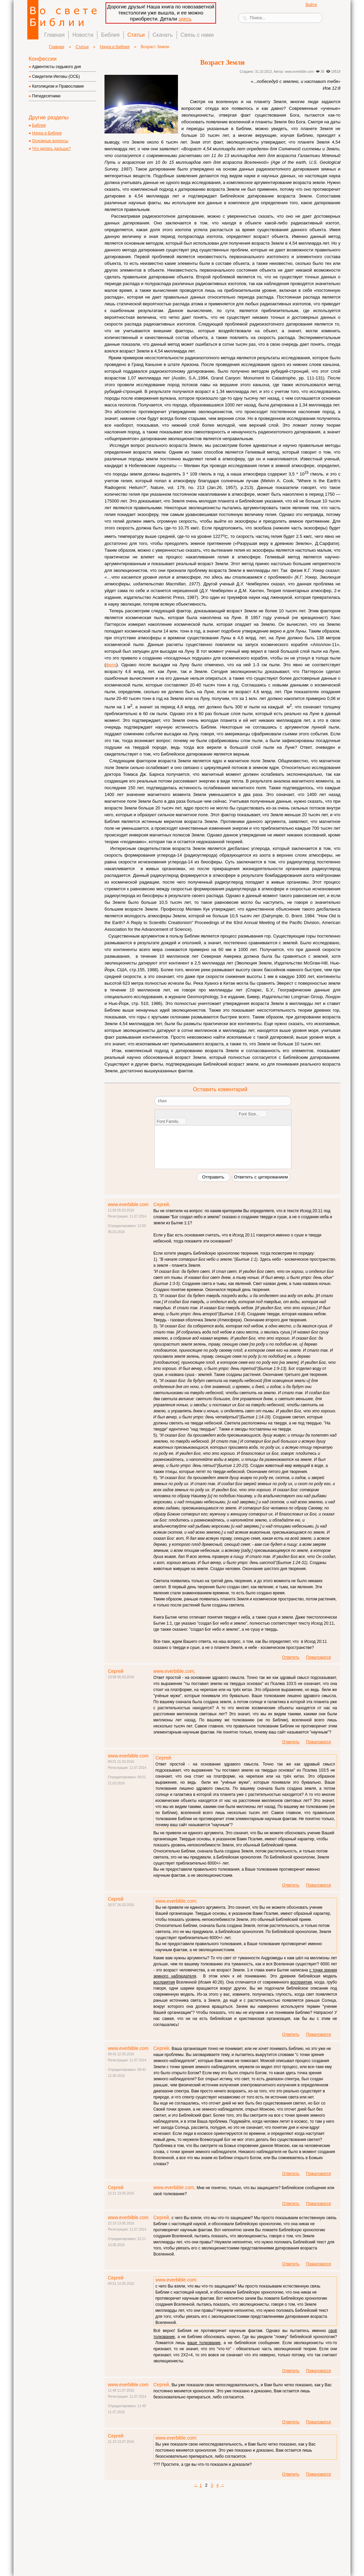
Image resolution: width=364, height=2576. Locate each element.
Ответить (290, 1657)
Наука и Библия (114, 46)
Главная (54, 35)
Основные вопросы (50, 141)
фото (111, 664)
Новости (82, 35)
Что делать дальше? (51, 148)
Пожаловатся (318, 1657)
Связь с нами (197, 35)
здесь (184, 19)
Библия (110, 35)
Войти (311, 4)
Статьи (136, 35)
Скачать (163, 35)
